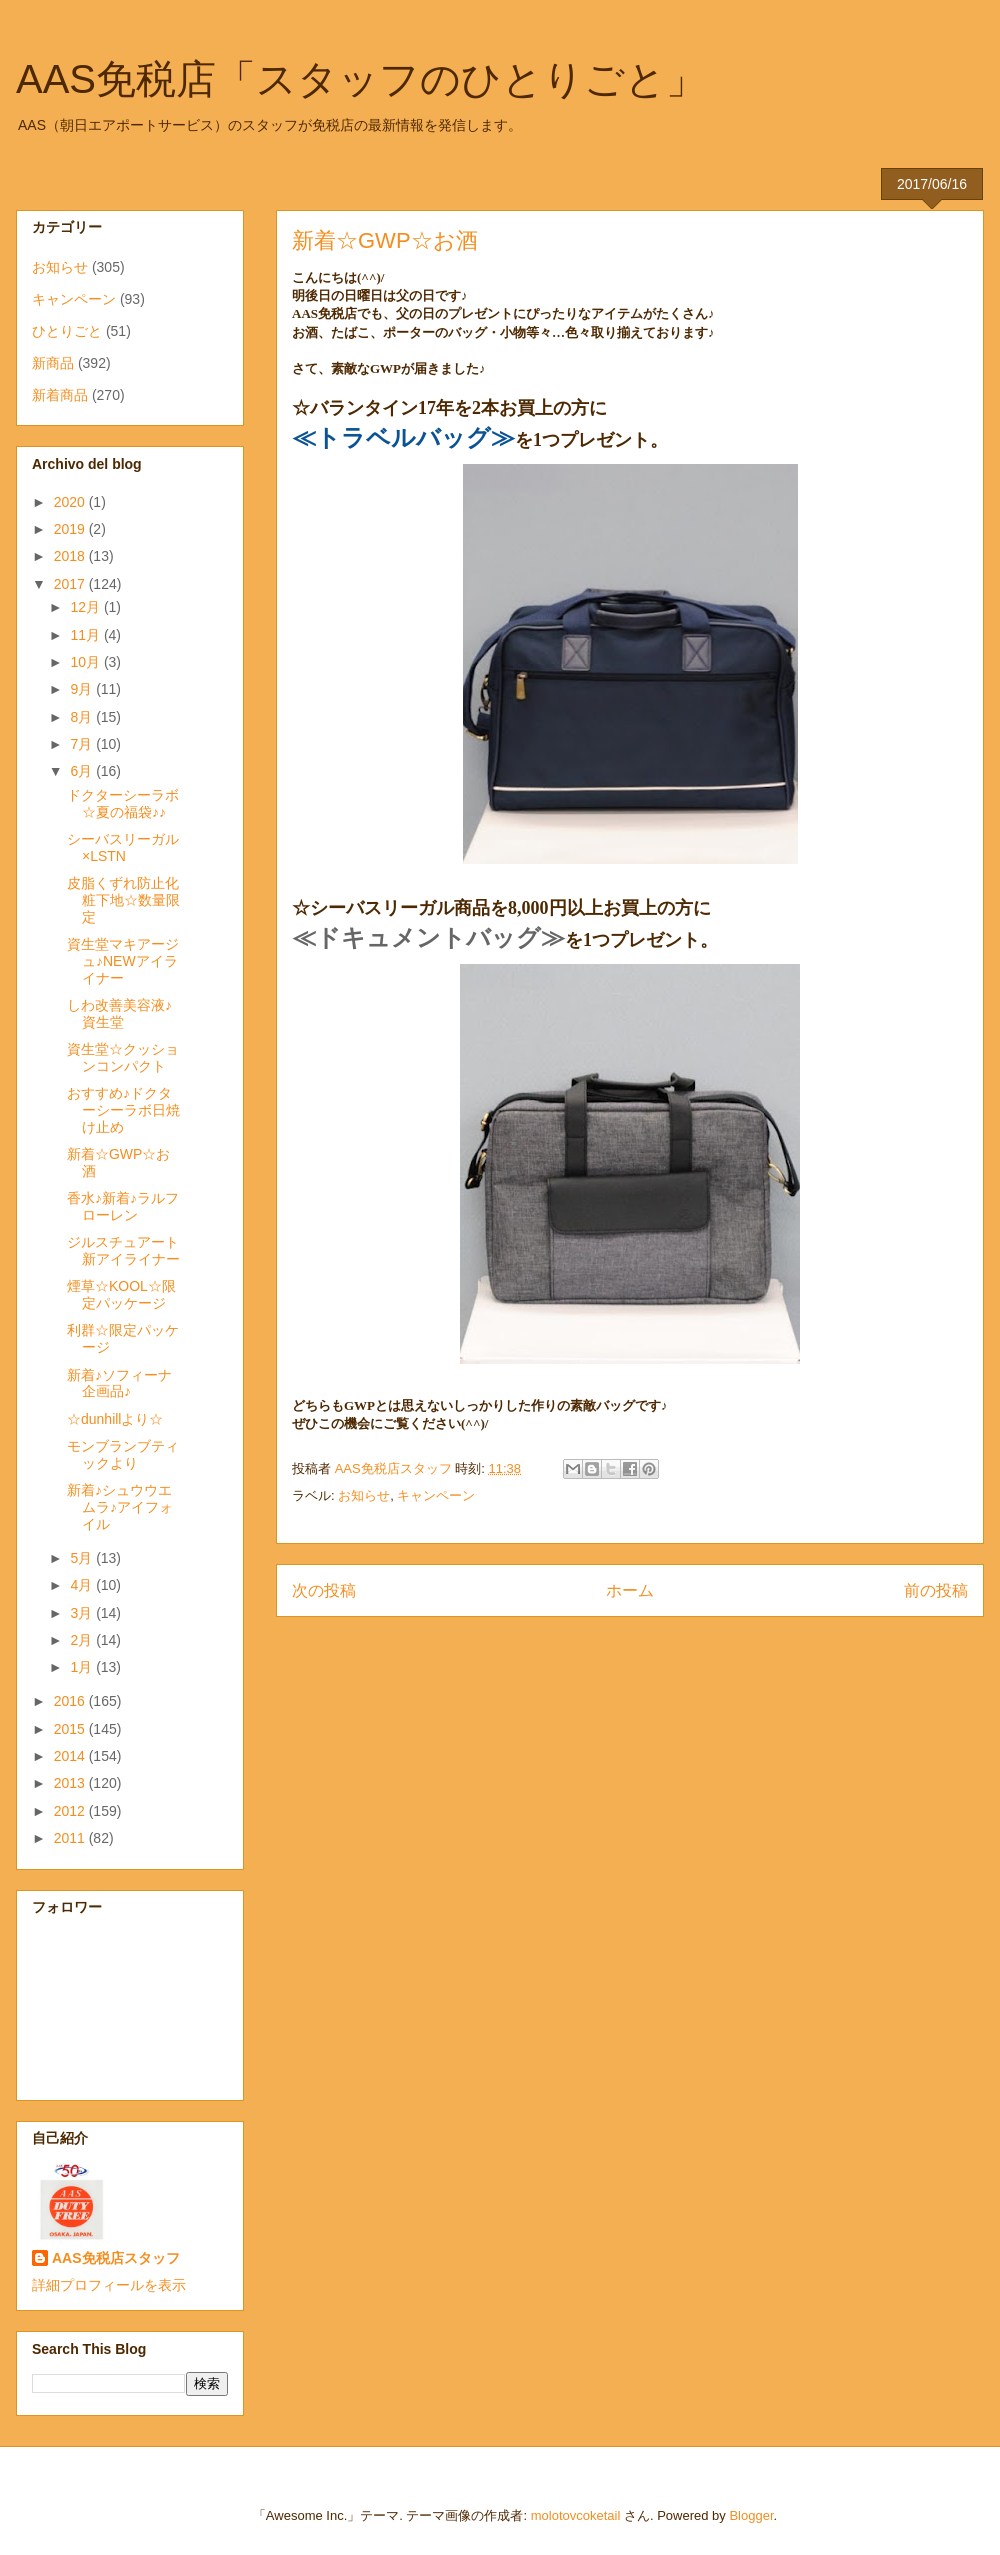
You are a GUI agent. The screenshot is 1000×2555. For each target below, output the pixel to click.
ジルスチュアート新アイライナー (123, 1250)
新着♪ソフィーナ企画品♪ (119, 1383)
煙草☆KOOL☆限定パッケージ (121, 1294)
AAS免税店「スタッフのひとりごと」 (361, 79)
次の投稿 (324, 1590)
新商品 (53, 363)
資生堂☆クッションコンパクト (123, 1057)
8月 (83, 717)
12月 (86, 607)
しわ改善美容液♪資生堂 (119, 1013)
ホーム (630, 1590)
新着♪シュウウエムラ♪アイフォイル (120, 1507)
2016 (71, 1701)
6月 (83, 771)
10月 (86, 662)
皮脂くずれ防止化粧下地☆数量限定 (123, 900)
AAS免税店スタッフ (116, 2258)
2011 (71, 1838)
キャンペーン (436, 1495)
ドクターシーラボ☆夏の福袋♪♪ (123, 803)
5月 (83, 1558)
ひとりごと (67, 331)
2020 (71, 502)
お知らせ (364, 1495)
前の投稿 (936, 1590)
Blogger (751, 2515)
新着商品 (60, 395)
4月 (83, 1585)
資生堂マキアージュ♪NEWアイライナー (123, 961)
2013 (71, 1783)
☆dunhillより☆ (115, 1419)
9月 (83, 689)
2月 (83, 1640)
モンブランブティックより (123, 1454)
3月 (83, 1613)
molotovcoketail (576, 2515)
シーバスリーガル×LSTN (123, 847)
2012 (71, 1811)
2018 (71, 556)
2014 (71, 1756)
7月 (83, 744)
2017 (71, 584)
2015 (71, 1729)
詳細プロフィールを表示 (109, 2285)
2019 (71, 529)
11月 (86, 635)
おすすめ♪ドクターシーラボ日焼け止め (123, 1110)
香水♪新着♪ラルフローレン (123, 1206)
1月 (83, 1667)
